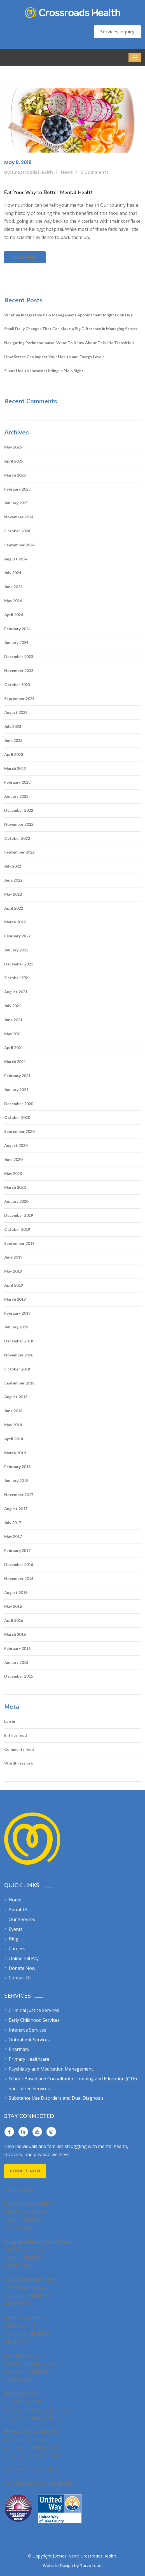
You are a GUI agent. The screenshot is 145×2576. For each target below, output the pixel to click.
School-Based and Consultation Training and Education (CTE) (73, 2079)
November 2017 (18, 1494)
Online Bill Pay (24, 1958)
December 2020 (18, 1103)
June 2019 (13, 1257)
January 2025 (16, 502)
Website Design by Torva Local (72, 2565)
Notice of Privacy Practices (31, 2469)
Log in (9, 1721)
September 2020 (19, 1131)
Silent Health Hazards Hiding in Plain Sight (43, 370)
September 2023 (19, 698)
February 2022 (17, 935)
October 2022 (17, 838)
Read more (25, 257)
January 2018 (16, 1480)
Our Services (22, 1919)
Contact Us (20, 1978)
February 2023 (17, 782)
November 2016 (18, 1578)
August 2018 (15, 1396)
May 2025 (13, 447)
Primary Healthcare (29, 2059)
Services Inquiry (117, 32)
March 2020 (15, 1187)
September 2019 (19, 1243)
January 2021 (16, 1089)
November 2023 (18, 670)
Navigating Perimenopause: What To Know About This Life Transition (69, 342)
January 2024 (16, 642)
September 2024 (19, 544)
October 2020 (17, 1117)
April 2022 (13, 908)
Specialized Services (29, 2088)
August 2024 (15, 558)
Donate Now (22, 1968)
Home (15, 1900)
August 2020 (15, 1145)
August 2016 (15, 1592)
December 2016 (18, 1564)
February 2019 (17, 1313)
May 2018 (13, 1424)
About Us (18, 1909)
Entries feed (15, 1735)
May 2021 (13, 1033)
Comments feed (19, 1749)
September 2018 (19, 1383)
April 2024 (13, 614)
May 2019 (13, 1271)
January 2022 (16, 949)
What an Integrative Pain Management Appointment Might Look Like (68, 314)
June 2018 (13, 1410)
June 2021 (13, 1019)
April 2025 (13, 461)
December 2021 (18, 964)
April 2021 (13, 1047)
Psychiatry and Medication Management (51, 2069)
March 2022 (15, 921)
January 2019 (16, 1326)
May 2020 (13, 1173)
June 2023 (13, 740)
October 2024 (17, 530)
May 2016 (13, 1606)
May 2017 (13, 1536)
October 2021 (17, 977)
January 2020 (16, 1201)
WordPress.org (18, 1763)
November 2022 (18, 824)
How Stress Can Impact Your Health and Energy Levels (54, 356)
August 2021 (15, 991)
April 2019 (13, 1285)
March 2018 (15, 1452)
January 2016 (16, 1662)
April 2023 (13, 754)
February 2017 (17, 1550)
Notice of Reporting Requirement (39, 2483)
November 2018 (18, 1355)
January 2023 (16, 796)
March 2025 (15, 475)
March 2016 (15, 1634)
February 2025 (17, 489)
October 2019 (17, 1229)
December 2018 (18, 1340)
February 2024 (17, 628)
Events (16, 1929)
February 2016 (17, 1648)
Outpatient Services (29, 2040)
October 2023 (17, 684)
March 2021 (15, 1061)
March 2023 (15, 768)
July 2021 (12, 1005)
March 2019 (15, 1299)
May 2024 (13, 600)
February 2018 (17, 1466)
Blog (13, 1939)
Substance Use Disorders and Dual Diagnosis (56, 2098)
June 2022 (13, 880)
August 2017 (15, 1508)
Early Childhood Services (34, 2020)
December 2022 (18, 810)
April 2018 (13, 1438)
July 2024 (12, 572)
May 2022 (13, 894)
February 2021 (17, 1075)
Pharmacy (19, 2049)
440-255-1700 (18, 2190)
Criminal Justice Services (34, 2010)
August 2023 (15, 712)
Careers (17, 1948)
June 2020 (13, 1159)
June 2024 (13, 586)
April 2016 (13, 1620)
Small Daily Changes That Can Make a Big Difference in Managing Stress (70, 328)
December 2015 (18, 1676)
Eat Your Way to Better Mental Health (48, 192)
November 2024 (18, 516)
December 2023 (18, 656)
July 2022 (12, 866)
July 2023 (12, 726)
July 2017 (12, 1522)
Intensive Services (27, 2030)
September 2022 (19, 852)
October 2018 (17, 1369)
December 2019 (18, 1215)
